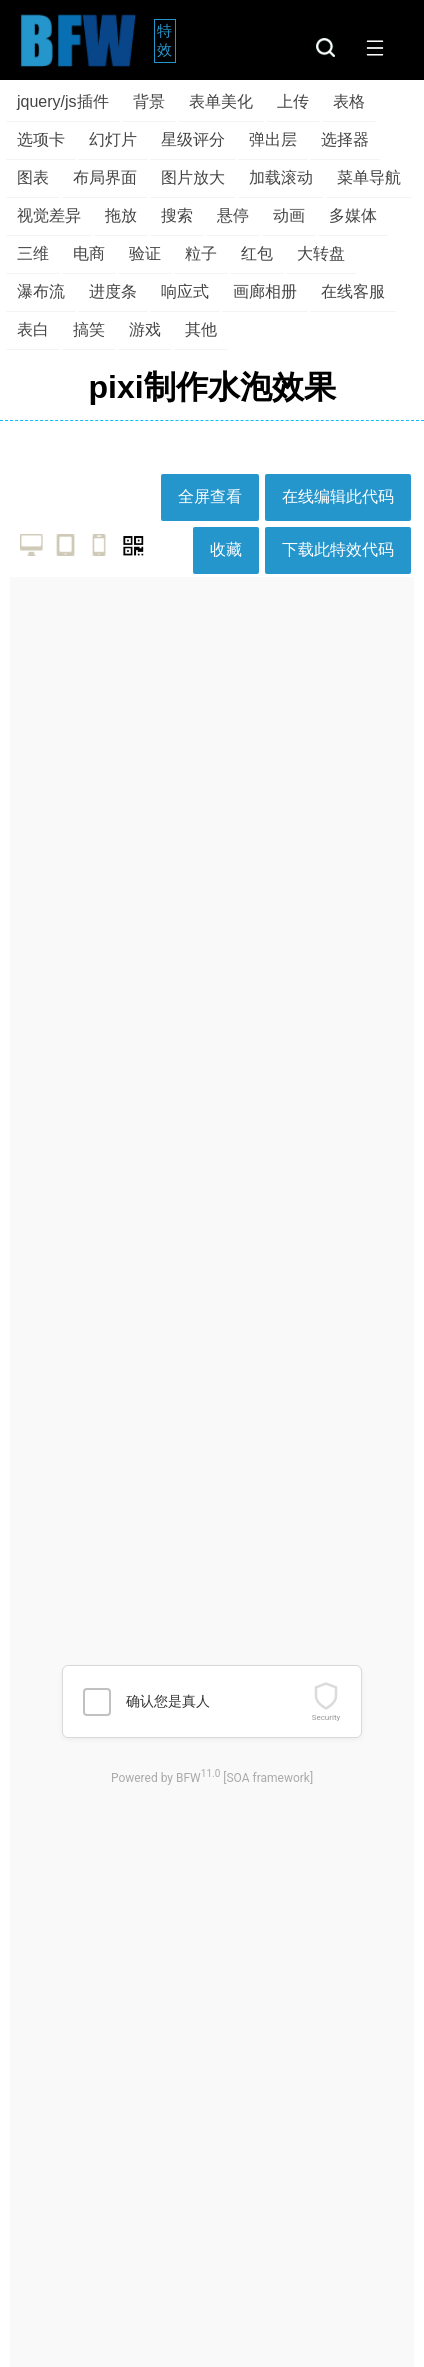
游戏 (145, 329)
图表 (33, 177)
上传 (293, 101)
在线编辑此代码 (338, 496)
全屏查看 (210, 496)
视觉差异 (49, 215)
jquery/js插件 (63, 101)
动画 (289, 215)
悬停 (233, 215)
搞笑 (89, 329)
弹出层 (273, 139)
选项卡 (41, 139)
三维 (33, 253)
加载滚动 (281, 177)
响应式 (185, 291)
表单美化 (221, 101)
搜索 (177, 215)
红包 (257, 253)
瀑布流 (41, 291)
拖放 (121, 215)
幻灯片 (113, 139)
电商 (89, 253)
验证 (145, 253)
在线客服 (353, 291)
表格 (349, 101)
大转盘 (321, 253)
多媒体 (353, 215)
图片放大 (193, 177)
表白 (33, 329)
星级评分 (193, 139)
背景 (149, 101)
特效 (166, 40)
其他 (201, 329)
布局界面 (105, 177)
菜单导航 (369, 177)
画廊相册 (265, 291)
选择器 (345, 139)
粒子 (201, 253)
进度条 (113, 291)
